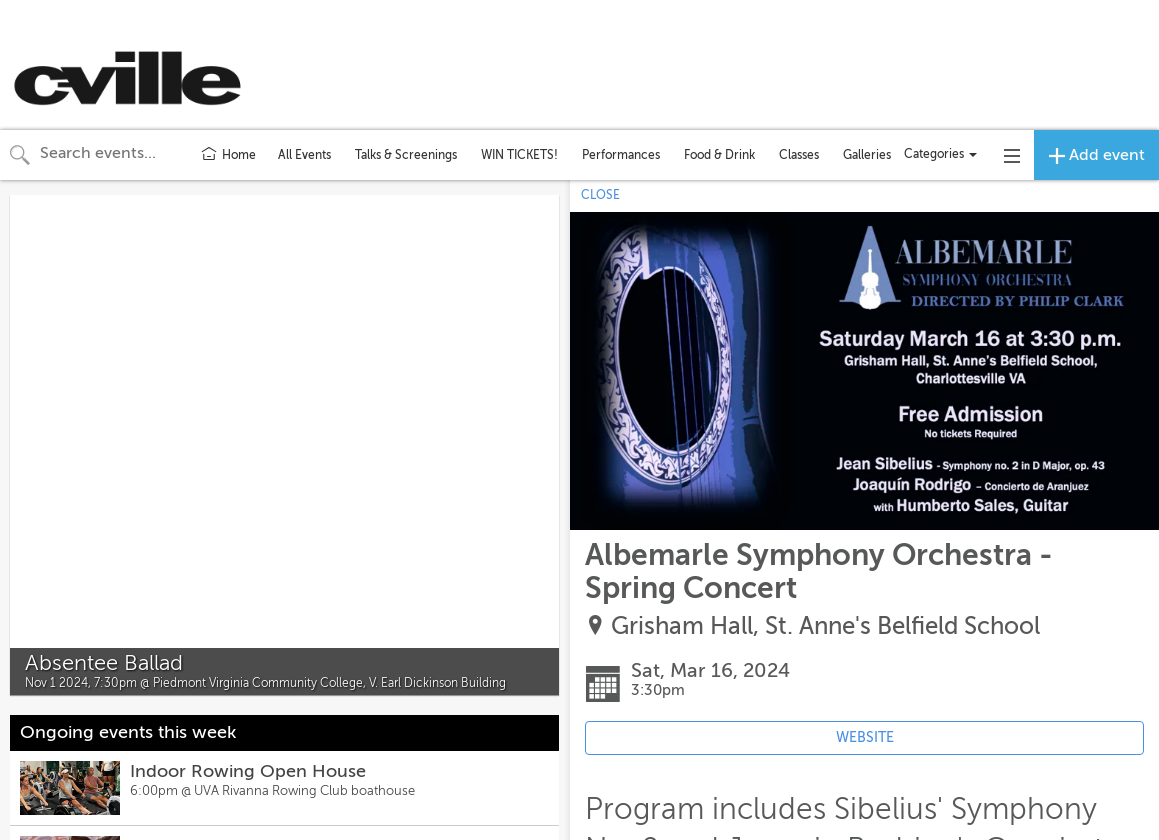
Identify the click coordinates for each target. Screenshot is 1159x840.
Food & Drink (719, 155)
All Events (304, 155)
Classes (799, 155)
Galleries (867, 155)
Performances (621, 155)
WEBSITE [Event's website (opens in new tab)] (865, 737)
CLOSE (600, 195)
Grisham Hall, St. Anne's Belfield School (825, 626)
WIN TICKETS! (519, 155)
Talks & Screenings (406, 155)
